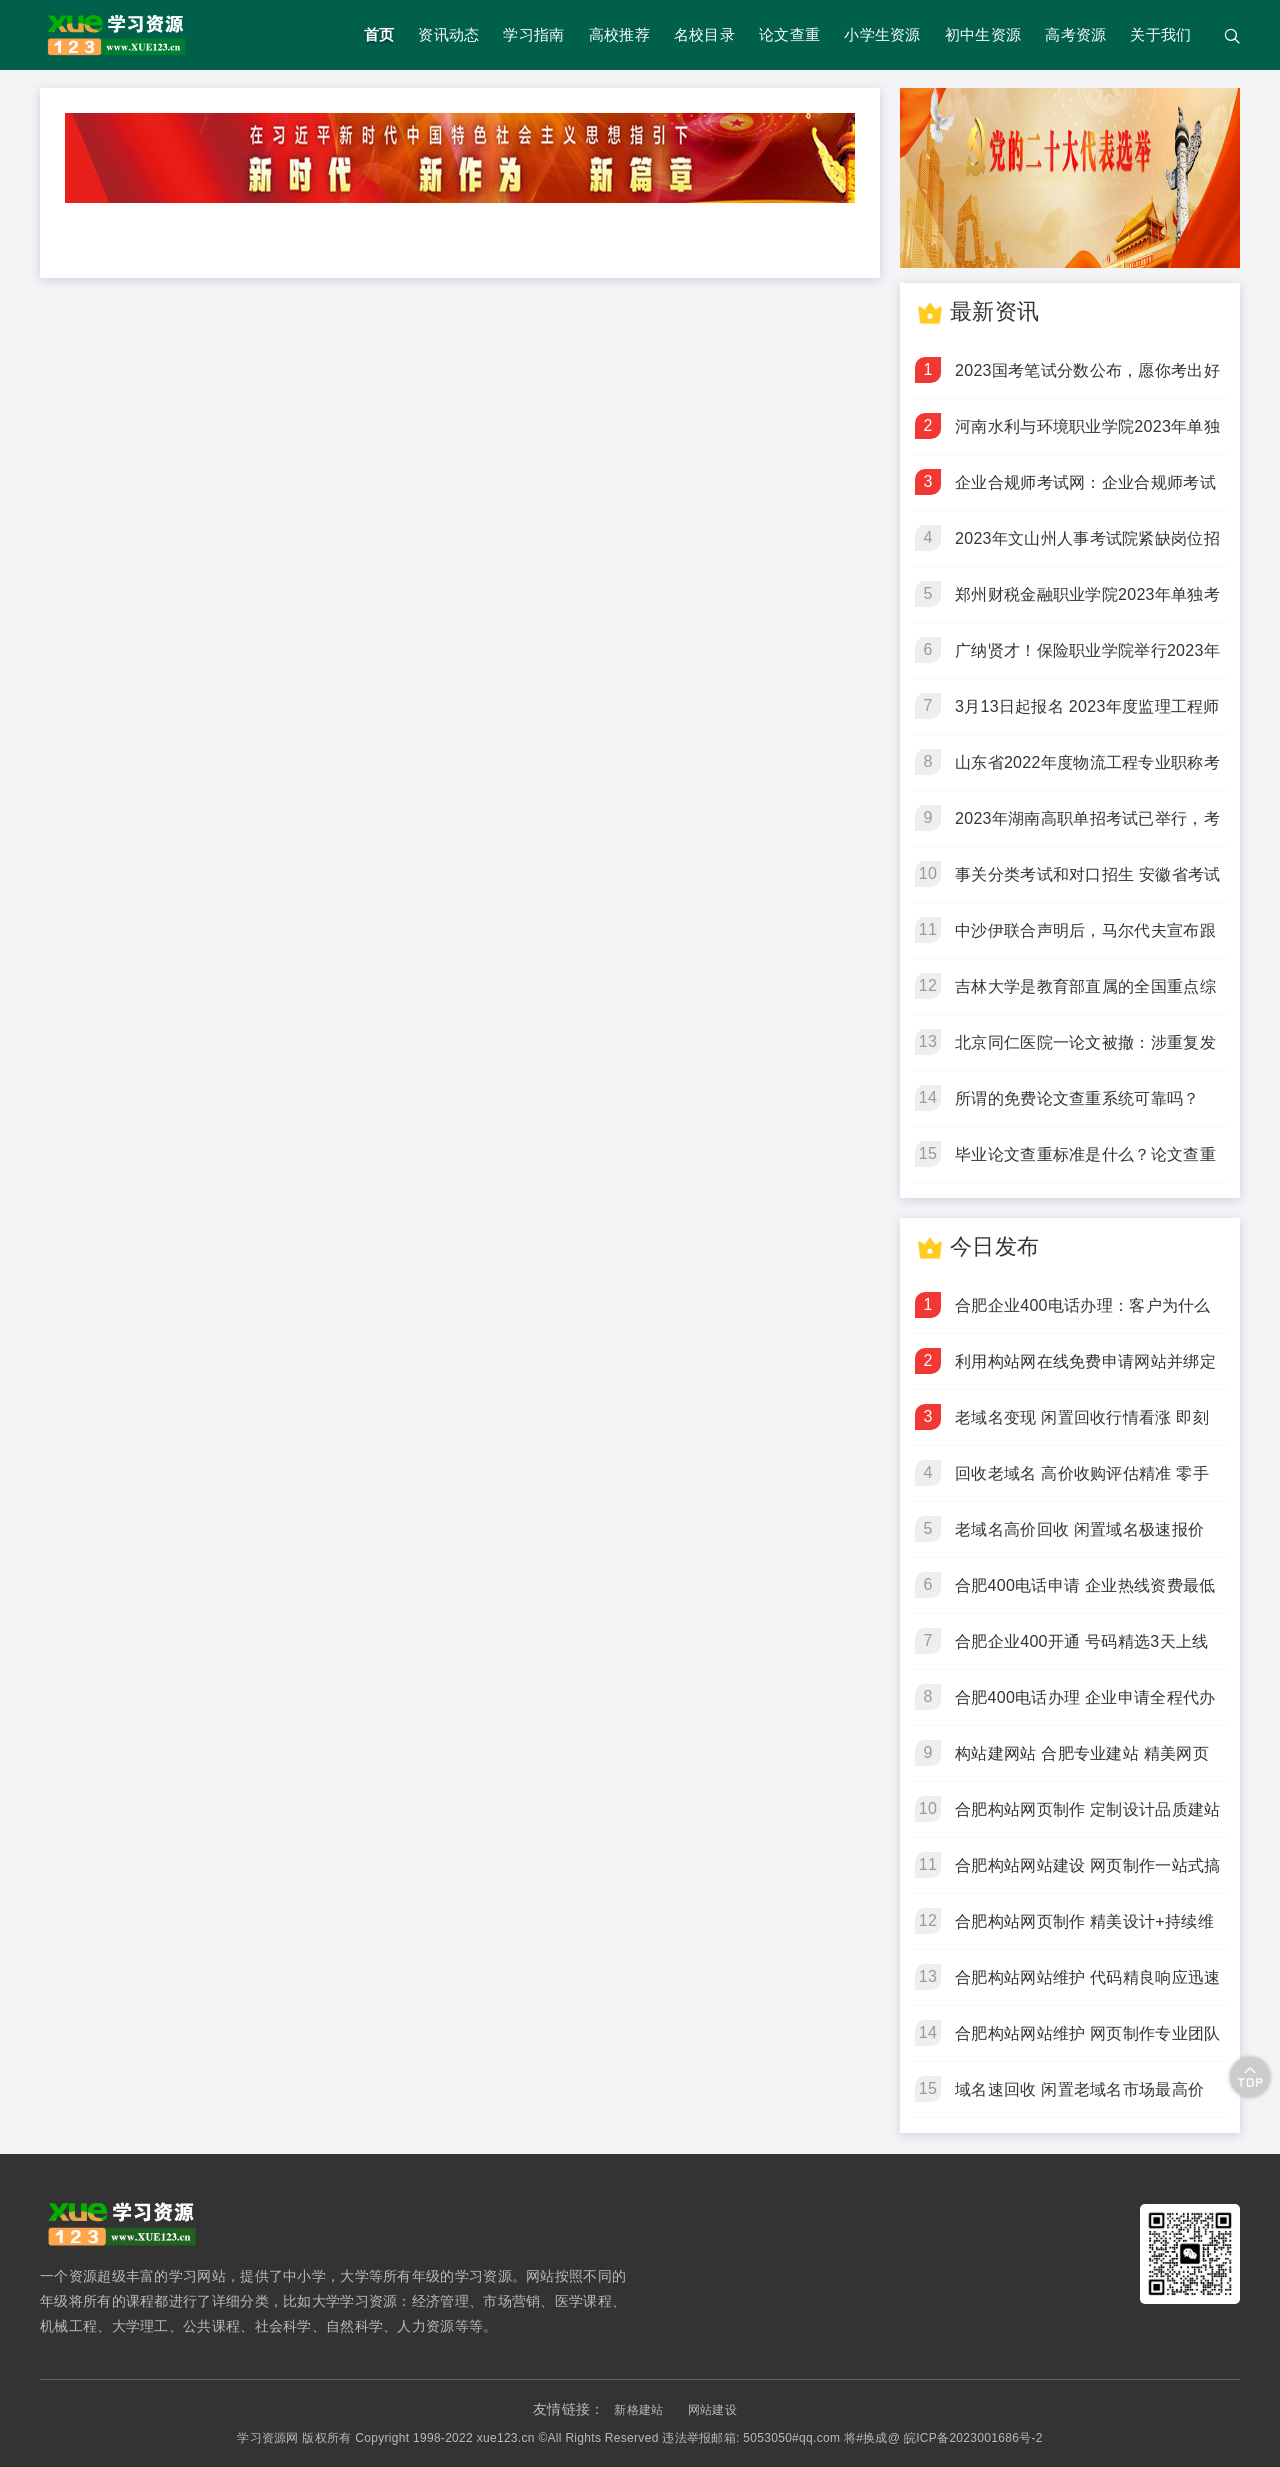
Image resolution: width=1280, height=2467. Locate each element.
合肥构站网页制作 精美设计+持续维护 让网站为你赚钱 (1084, 1931)
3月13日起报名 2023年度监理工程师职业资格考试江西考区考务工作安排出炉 (1087, 716)
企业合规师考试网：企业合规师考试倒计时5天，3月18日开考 (1085, 492)
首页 (379, 34)
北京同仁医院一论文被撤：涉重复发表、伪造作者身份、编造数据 (1085, 1052)
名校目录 (704, 34)
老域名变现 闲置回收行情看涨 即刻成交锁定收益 (1082, 1427)
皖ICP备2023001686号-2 (973, 2438)
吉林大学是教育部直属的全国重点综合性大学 (1085, 996)
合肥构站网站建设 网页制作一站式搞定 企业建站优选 (1088, 1875)
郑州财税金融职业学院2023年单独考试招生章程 (1087, 604)
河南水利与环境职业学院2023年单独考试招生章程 (1087, 436)
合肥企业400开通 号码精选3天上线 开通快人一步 (1081, 1651)
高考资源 (1075, 34)
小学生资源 (882, 34)
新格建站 (638, 2410)
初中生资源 (983, 34)
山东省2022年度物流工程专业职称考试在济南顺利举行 (1087, 772)
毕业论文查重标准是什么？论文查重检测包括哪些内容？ (1085, 1164)
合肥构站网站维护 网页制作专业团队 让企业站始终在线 (1088, 2043)
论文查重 (789, 34)
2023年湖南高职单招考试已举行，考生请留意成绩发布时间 (1087, 828)
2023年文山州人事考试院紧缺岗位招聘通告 (1087, 548)
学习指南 (533, 34)
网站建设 (712, 2410)
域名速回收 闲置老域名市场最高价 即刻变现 (1079, 2099)
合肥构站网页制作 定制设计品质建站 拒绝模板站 (1088, 1819)
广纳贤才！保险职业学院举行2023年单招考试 (1087, 660)
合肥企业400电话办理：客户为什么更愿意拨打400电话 (1083, 1315)
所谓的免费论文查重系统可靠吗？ (1077, 1098)
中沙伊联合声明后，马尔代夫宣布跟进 (1085, 940)
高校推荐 (619, 34)
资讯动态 (448, 34)
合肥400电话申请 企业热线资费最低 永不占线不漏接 (1085, 1595)
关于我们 (1160, 34)
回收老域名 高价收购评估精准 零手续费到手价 (1082, 1483)
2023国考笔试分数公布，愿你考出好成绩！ (1087, 380)
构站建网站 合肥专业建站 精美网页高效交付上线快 (1082, 1763)
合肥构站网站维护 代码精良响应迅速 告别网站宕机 (1088, 1987)
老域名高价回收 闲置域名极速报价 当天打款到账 (1079, 1539)
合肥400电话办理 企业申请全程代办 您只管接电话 (1085, 1707)
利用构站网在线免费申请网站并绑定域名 (1085, 1371)
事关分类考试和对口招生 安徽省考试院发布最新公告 (1088, 884)
